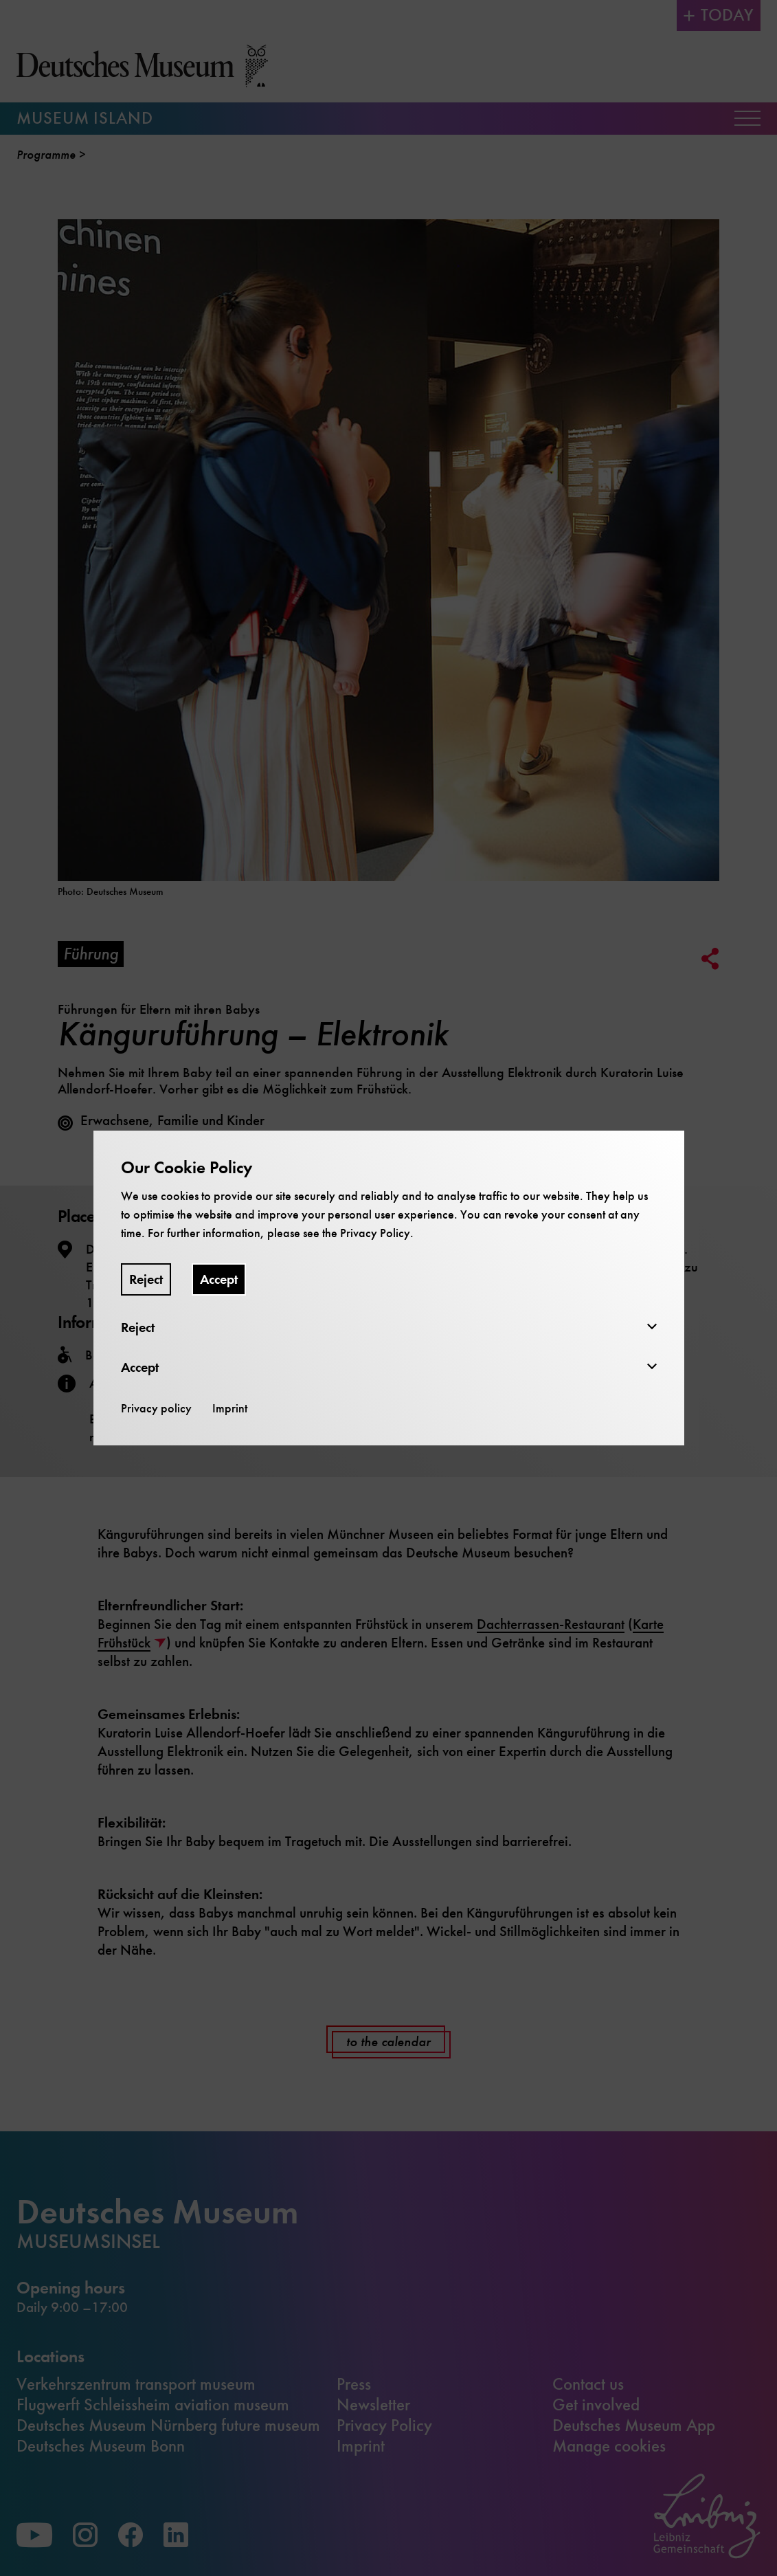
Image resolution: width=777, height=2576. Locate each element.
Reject (146, 1279)
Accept (219, 1279)
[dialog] (388, 1288)
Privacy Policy (375, 1233)
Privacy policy (156, 1408)
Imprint (229, 1408)
